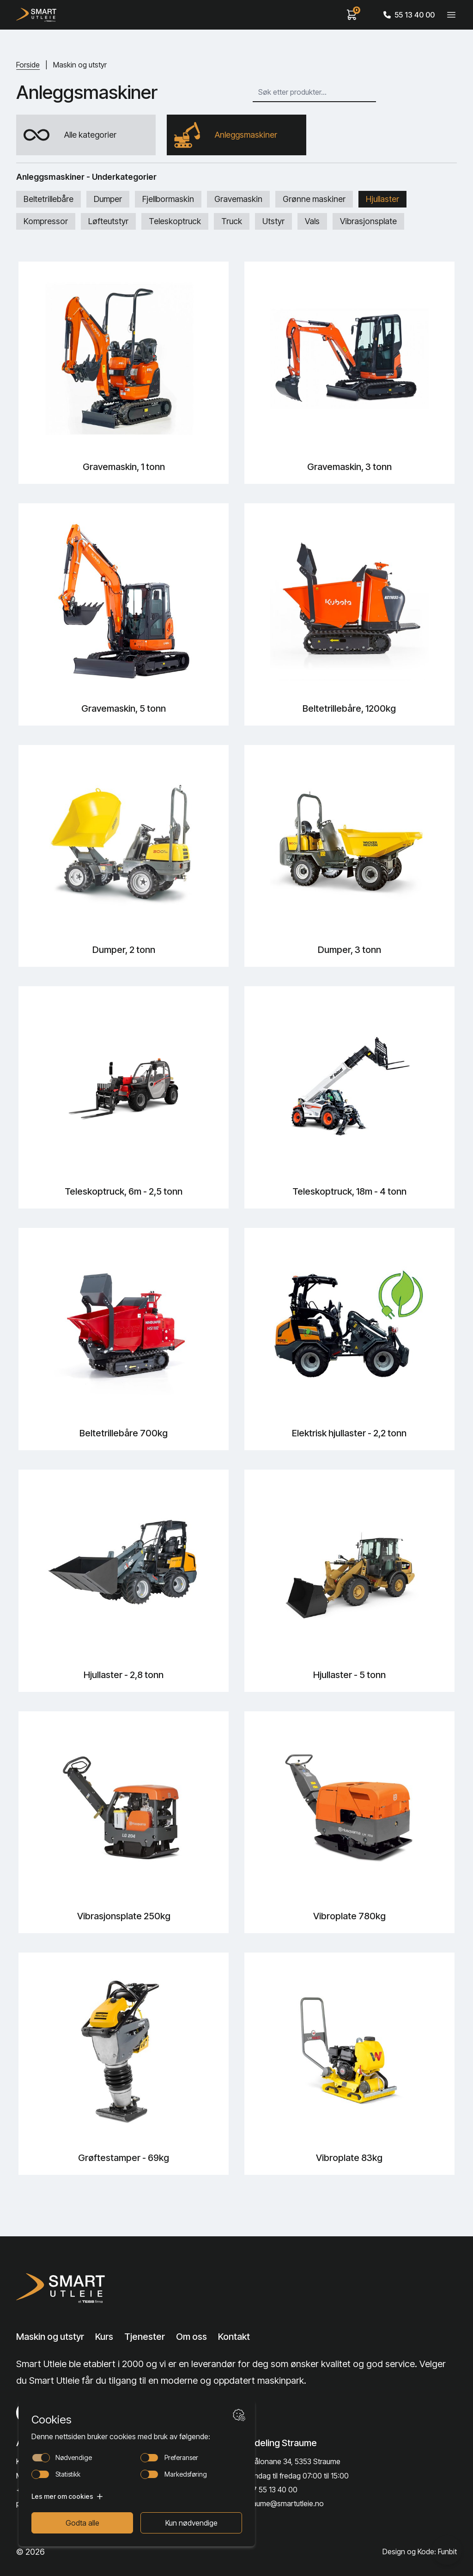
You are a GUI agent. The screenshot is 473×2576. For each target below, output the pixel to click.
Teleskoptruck (175, 221)
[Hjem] (36, 14)
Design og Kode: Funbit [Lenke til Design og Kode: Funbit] (419, 2551)
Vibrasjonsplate (368, 221)
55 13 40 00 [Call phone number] (409, 14)
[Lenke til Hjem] (63, 2288)
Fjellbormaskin (168, 199)
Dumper (108, 199)
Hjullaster (382, 199)
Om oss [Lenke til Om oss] (191, 2336)
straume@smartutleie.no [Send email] (284, 2503)
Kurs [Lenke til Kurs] (104, 2336)
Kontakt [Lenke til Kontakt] (234, 2336)
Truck (231, 221)
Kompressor (46, 221)
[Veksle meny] (451, 14)
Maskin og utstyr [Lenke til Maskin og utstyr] (50, 2336)
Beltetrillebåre (48, 199)
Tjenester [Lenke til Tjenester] (144, 2336)
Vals (312, 221)
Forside (28, 64)
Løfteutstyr (108, 221)
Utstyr (273, 221)
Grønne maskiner (314, 199)
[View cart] (352, 15)
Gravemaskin (238, 199)
